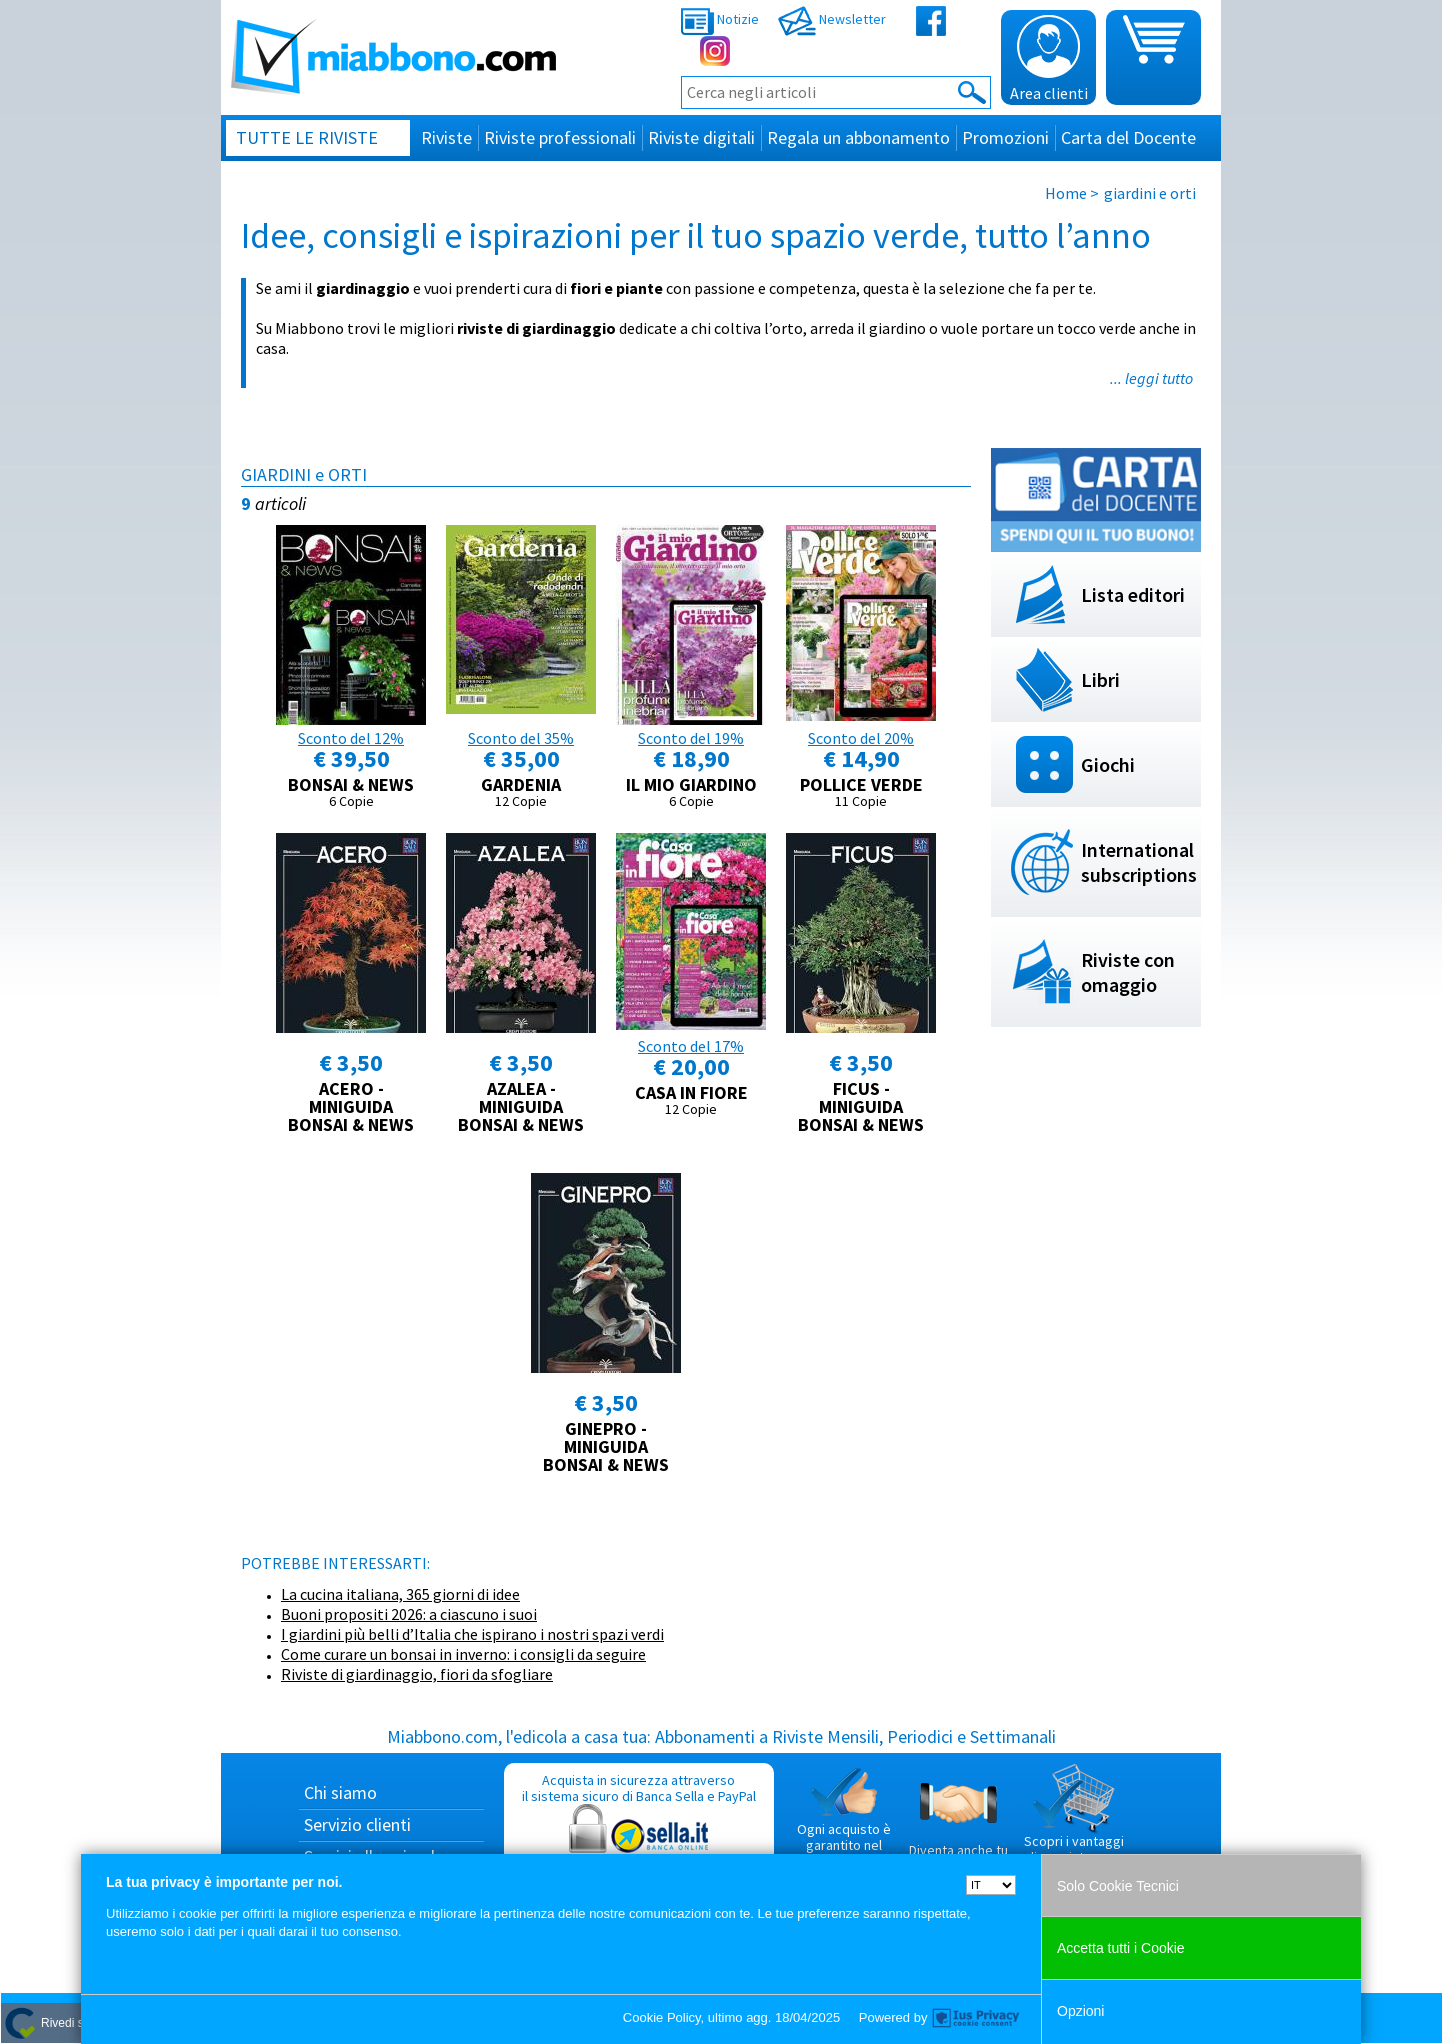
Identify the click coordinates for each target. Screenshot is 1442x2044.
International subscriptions (1139, 862)
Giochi (1108, 764)
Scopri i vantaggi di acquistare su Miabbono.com (1074, 1822)
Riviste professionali (560, 137)
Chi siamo (340, 1792)
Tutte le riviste (307, 137)
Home (1066, 193)
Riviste (446, 137)
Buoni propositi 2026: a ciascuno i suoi (409, 1614)
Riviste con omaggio (1128, 972)
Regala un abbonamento (858, 137)
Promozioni (1005, 137)
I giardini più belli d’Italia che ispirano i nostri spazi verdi (472, 1634)
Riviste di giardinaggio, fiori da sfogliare (417, 1674)
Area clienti (1049, 59)
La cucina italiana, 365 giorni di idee (400, 1594)
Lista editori (1133, 594)
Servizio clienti (357, 1824)
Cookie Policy (662, 2017)
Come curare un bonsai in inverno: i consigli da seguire (463, 1654)
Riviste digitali (701, 137)
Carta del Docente (1128, 137)
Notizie (720, 19)
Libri (1100, 679)
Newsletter (832, 19)
